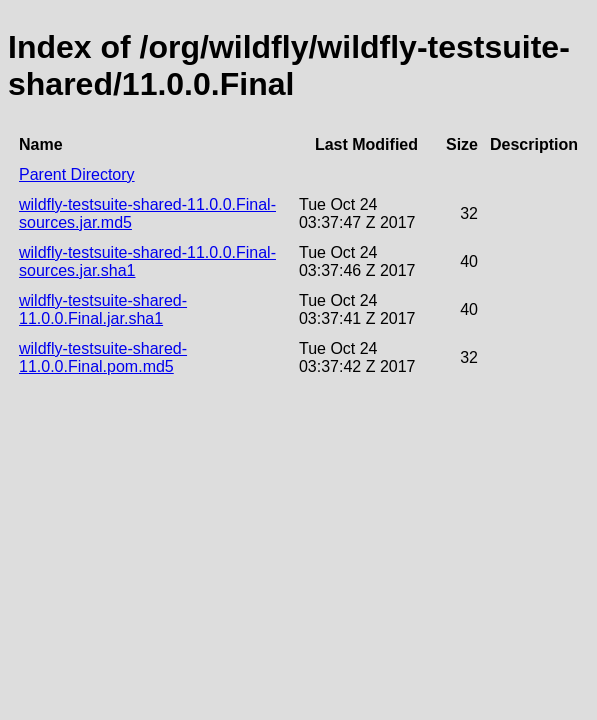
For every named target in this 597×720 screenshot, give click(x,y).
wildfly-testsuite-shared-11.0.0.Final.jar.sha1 (103, 309)
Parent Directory (77, 174)
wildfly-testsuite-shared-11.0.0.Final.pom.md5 (103, 357)
